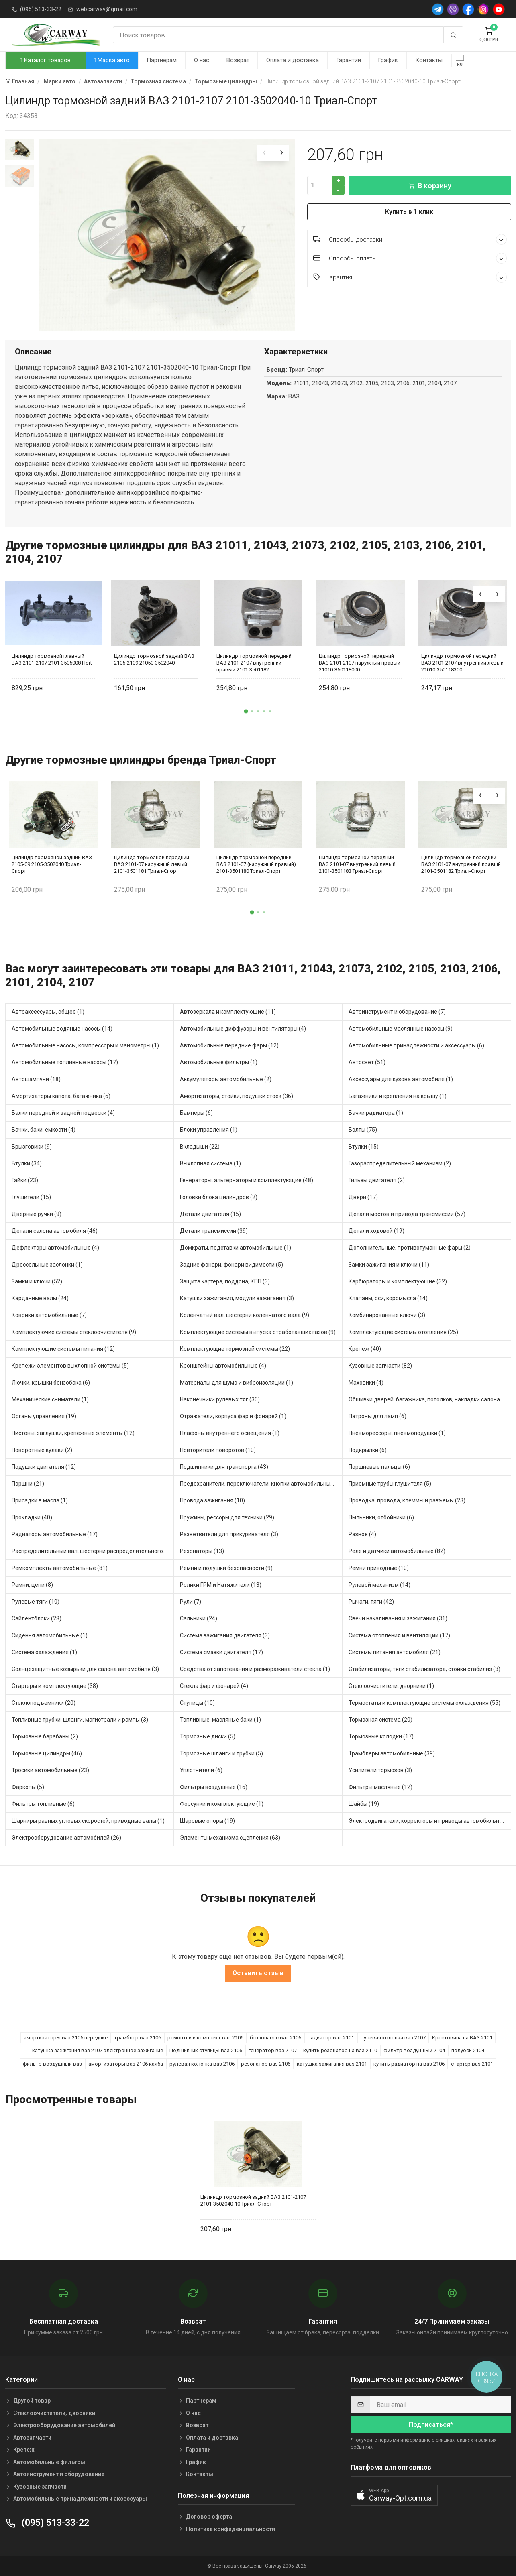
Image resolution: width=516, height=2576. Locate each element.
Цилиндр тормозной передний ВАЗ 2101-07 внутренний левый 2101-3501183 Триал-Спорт (357, 864)
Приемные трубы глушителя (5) (390, 1483)
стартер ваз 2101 (472, 2064)
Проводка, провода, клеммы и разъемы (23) (407, 1500)
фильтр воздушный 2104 (414, 2050)
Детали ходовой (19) (376, 1231)
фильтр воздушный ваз (52, 2064)
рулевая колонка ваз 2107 (393, 2038)
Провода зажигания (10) (212, 1500)
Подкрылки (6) (368, 1450)
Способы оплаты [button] (410, 258)
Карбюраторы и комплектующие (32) (398, 1281)
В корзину (429, 185)
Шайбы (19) (364, 1804)
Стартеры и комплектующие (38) (55, 1686)
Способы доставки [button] (410, 239)
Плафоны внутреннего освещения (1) (229, 1433)
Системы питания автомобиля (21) (395, 1652)
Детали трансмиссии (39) (214, 1231)
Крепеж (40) (365, 1349)
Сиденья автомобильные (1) (50, 1635)
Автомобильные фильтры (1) (218, 1062)
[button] (246, 711)
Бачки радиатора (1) (376, 1113)
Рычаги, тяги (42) (371, 1601)
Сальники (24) (198, 1618)
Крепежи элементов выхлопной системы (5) (70, 1365)
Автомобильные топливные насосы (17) (65, 1062)
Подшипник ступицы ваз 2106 (205, 2050)
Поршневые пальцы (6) (379, 1467)
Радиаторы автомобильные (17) (55, 1534)
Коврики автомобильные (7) (49, 1315)
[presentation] (265, 153)
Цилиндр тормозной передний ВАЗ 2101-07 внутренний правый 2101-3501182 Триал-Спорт (461, 864)
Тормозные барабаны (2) (45, 1736)
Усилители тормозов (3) (380, 1770)
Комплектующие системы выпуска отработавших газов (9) (258, 1332)
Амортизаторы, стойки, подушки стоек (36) (236, 1096)
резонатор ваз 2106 (265, 2064)
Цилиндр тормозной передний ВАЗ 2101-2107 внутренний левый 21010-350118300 (462, 663)
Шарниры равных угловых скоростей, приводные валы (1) (88, 1821)
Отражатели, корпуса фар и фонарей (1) (233, 1416)
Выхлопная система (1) (210, 1163)
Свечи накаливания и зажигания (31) (398, 1618)
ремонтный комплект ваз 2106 (205, 2038)
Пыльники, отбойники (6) (381, 1517)
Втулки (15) (364, 1146)
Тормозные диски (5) (207, 1736)
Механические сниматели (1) (50, 1399)
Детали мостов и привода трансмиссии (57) (407, 1214)
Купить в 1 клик (409, 212)
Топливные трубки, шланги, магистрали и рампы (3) (80, 1719)
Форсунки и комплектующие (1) (221, 1804)
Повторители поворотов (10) (218, 1450)
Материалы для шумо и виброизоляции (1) (236, 1382)
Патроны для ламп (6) (377, 1416)
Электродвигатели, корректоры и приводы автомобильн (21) (430, 1821)
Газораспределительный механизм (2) (400, 1163)
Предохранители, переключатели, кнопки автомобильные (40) (261, 1483)
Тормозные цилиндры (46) (47, 1753)
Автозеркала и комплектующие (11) (228, 1011)
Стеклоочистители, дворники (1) (391, 1686)
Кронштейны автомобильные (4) (223, 1365)
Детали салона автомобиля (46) (55, 1231)
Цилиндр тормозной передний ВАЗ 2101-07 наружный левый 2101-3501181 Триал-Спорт (151, 864)
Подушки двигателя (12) (44, 1467)
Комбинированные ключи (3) (387, 1315)
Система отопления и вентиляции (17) (399, 1635)
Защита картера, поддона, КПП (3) (225, 1281)
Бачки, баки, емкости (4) (43, 1129)
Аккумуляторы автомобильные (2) (225, 1079)
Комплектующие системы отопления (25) (403, 1332)
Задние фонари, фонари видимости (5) (231, 1264)
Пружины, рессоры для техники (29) (227, 1517)
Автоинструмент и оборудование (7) (397, 1011)
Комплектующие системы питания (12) (63, 1349)
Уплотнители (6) (201, 1770)
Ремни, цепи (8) (32, 1585)
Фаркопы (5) (28, 1787)
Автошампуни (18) (36, 1079)
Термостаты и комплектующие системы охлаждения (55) (424, 1703)
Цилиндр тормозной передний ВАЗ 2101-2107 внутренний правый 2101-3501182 (254, 663)
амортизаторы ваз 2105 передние (66, 2038)
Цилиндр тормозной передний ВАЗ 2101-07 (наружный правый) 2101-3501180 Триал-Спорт (256, 864)
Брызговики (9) (32, 1146)
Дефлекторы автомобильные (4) (55, 1247)
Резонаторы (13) (202, 1551)
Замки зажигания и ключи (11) (389, 1264)
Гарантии (348, 60)
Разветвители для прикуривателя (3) (229, 1534)
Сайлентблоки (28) (36, 1618)
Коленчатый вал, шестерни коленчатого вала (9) (244, 1315)
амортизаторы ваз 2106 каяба (125, 2064)
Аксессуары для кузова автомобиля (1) (401, 1079)
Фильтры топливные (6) (43, 1804)
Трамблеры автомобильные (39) (392, 1753)
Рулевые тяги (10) (35, 1601)
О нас (201, 60)
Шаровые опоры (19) (207, 1821)
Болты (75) (363, 1129)
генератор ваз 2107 (273, 2050)
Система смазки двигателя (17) (221, 1652)
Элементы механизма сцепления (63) (230, 1837)
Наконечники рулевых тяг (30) (220, 1399)
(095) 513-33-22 (40, 9)
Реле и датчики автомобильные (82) (397, 1551)
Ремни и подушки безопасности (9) (226, 1568)
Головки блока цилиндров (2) (218, 1197)
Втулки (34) (27, 1163)
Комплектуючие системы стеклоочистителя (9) (74, 1332)
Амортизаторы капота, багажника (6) (61, 1096)
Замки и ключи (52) (37, 1281)
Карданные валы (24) (40, 1298)
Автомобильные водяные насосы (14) (62, 1028)
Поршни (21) (28, 1483)
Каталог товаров (45, 60)
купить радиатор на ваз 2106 (409, 2064)
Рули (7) (190, 1601)
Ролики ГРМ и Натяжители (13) (220, 1585)
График (388, 60)
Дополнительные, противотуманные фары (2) (410, 1247)
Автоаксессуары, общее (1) (48, 1011)
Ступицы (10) (197, 1703)
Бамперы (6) (196, 1113)
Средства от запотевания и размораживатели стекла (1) (255, 1669)
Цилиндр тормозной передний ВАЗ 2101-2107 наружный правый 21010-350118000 (359, 663)
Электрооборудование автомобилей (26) (66, 1837)
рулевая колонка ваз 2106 (202, 2064)
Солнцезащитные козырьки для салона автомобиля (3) (85, 1669)
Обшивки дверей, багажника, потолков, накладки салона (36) (430, 1399)
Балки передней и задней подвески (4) (63, 1113)
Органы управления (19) (44, 1416)
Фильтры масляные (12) (380, 1787)
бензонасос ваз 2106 (275, 2038)
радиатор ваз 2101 (331, 2038)
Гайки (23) (25, 1180)
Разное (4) (362, 1534)
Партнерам (162, 60)
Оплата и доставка (292, 60)
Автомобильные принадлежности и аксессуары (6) (416, 1045)
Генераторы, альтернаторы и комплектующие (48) (246, 1180)
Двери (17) (363, 1197)
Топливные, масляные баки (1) (220, 1719)
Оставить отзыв (258, 1973)
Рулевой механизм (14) (379, 1585)
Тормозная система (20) (380, 1719)
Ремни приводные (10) (379, 1568)
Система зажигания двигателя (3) (225, 1635)
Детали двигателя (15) (210, 1214)
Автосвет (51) (367, 1062)
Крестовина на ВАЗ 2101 (462, 2038)
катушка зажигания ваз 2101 (332, 2064)
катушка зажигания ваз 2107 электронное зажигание (97, 2050)
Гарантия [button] (410, 277)
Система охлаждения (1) (44, 1652)
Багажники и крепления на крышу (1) (398, 1096)
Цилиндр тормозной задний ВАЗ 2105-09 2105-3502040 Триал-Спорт (52, 864)
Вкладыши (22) (200, 1146)
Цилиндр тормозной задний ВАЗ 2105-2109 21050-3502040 (154, 659)
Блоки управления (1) (208, 1129)
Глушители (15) (31, 1197)
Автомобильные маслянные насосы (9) (401, 1028)
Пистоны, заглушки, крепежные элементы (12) (73, 1433)
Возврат (237, 60)
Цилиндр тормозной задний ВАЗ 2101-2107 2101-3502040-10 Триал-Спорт (253, 2200)
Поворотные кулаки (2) (42, 1450)
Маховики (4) (366, 1382)
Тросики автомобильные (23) (50, 1770)
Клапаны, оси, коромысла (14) (388, 1298)
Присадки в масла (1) (40, 1500)
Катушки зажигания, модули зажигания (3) (237, 1298)
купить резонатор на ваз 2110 (340, 2050)
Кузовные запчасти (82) (380, 1365)
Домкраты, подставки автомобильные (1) (235, 1247)
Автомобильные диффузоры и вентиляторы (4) (243, 1028)
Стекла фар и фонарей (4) (214, 1686)
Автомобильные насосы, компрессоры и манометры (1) (85, 1045)
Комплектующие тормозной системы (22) (235, 1349)
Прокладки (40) (32, 1517)
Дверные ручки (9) (36, 1214)
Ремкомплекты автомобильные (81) (60, 1568)
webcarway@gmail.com (106, 9)
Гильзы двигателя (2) (377, 1180)
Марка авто (111, 60)
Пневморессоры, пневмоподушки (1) (397, 1433)
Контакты (429, 60)
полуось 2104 (467, 2050)
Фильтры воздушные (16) (213, 1787)
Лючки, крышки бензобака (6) (51, 1382)
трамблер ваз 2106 (137, 2038)
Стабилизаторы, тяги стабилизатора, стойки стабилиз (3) (424, 1669)
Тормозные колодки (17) (381, 1736)
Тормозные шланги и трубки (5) (221, 1753)
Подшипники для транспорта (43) (224, 1467)
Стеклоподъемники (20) (43, 1703)
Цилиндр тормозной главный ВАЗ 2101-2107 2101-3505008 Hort (52, 659)
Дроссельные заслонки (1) (47, 1264)
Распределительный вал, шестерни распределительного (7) (91, 1551)
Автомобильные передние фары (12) (229, 1045)
